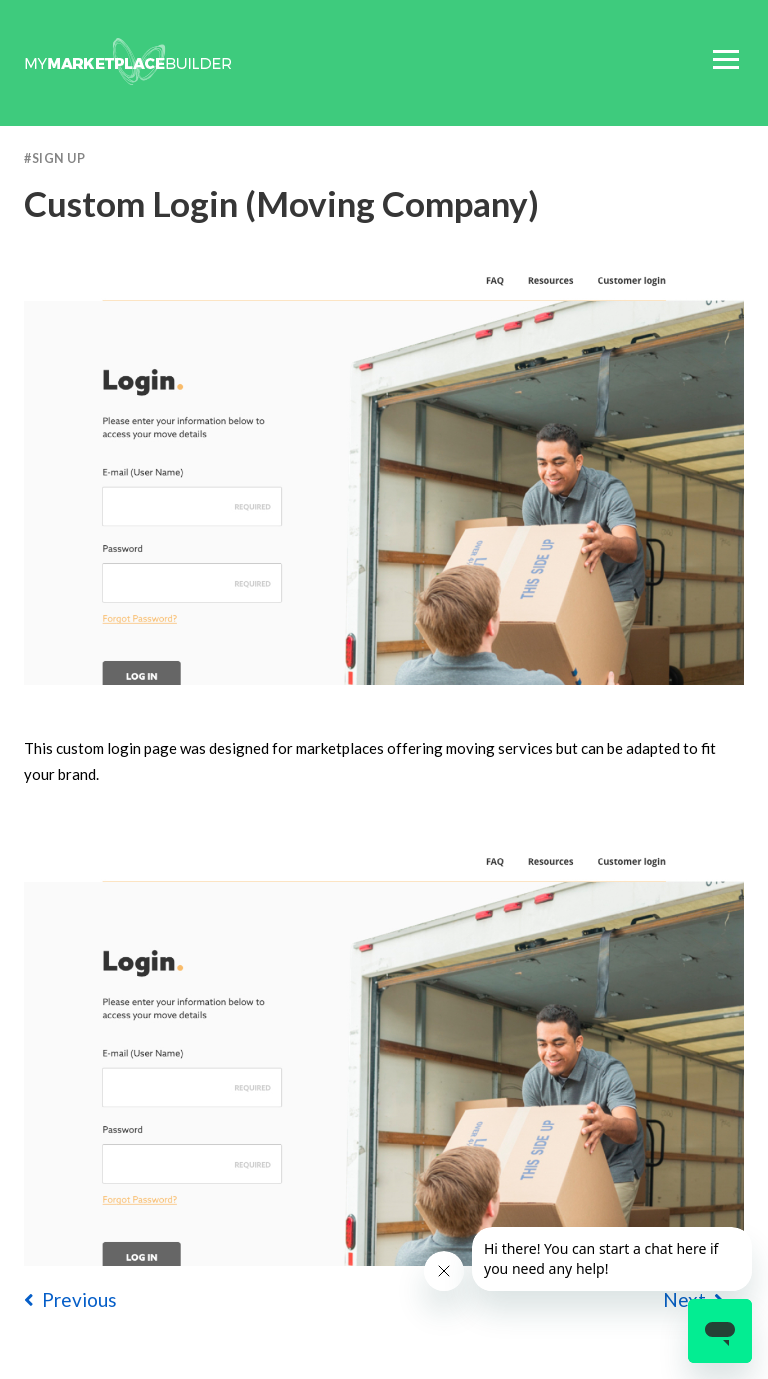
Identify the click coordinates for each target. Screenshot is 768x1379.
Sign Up (59, 158)
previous (70, 1299)
